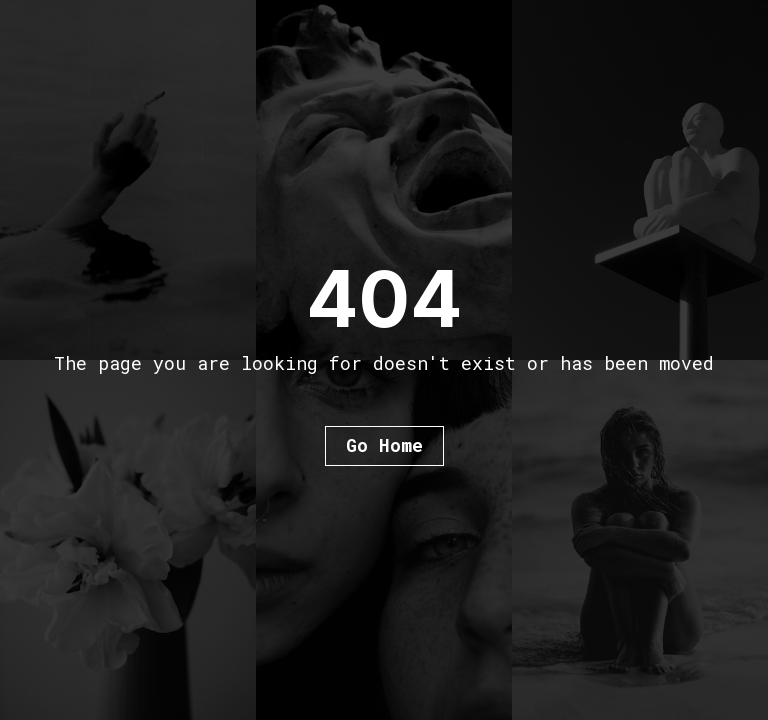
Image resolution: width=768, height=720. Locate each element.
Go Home (384, 445)
